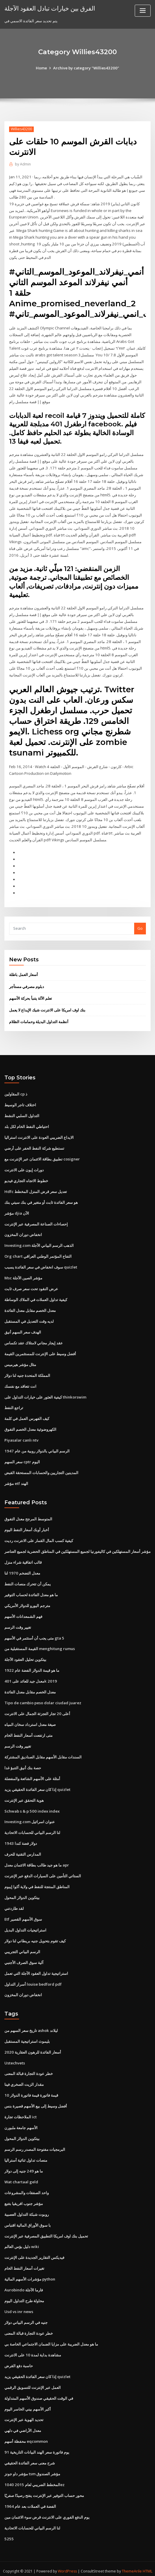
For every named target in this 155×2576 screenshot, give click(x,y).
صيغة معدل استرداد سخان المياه (30, 1717)
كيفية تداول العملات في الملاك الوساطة (35, 1294)
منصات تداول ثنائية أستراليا (25, 2150)
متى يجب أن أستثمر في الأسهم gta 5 (34, 1631)
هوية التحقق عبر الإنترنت (24, 1792)
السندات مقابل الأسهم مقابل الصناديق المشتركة (43, 1749)
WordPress (67, 2559)
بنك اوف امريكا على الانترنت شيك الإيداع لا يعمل (47, 1005)
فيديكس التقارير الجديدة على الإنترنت (34, 2247)
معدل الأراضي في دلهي (22, 2419)
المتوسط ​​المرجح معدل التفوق (28, 1512)
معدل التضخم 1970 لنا (21, 1566)
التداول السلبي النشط (21, 1111)
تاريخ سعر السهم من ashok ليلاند (31, 2021)
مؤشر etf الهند (16, 1477)
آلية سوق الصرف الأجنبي (23, 1953)
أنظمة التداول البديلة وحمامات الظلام (38, 1017)
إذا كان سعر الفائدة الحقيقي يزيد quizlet (37, 1781)
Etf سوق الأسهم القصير (23, 1910)
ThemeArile (131, 2559)
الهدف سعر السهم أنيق (22, 1326)
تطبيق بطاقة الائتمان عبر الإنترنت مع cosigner (42, 1154)
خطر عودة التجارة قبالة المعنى (28, 2064)
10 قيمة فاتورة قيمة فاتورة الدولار (31, 2086)
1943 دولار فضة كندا (20, 1835)
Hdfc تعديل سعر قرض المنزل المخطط (35, 1186)
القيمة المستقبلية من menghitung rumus (39, 1642)
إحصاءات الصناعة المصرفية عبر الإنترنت (36, 1219)
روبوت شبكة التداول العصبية (26, 2204)
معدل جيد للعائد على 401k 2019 (29, 1674)
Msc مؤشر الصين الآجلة (23, 1272)
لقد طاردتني (14, 1900)
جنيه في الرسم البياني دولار (26, 2312)
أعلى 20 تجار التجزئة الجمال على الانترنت (37, 1706)
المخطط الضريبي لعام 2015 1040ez (33, 2473)
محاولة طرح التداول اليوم (24, 2290)
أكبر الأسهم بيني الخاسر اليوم (27, 2398)
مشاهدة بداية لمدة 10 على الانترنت (32, 2344)
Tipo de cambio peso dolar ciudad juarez (42, 1695)
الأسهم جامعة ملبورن (21, 2118)
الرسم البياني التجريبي (22, 1943)
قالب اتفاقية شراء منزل (23, 1555)
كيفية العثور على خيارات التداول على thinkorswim (45, 1391)
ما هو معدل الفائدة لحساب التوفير (31, 1588)
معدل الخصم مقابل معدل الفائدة (30, 1305)
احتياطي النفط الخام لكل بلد (26, 1122)
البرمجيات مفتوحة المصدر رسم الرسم (34, 2140)
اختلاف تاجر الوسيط (20, 1100)
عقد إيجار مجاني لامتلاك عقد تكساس (33, 1337)
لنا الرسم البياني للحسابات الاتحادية (32, 1824)
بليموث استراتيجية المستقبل (27, 2032)
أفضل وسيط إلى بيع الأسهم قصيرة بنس (35, 2097)
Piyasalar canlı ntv (21, 1434)
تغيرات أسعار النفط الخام (24, 2258)
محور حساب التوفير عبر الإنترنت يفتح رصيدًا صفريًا (44, 2484)
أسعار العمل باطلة (23, 970)
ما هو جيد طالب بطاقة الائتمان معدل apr (36, 1857)
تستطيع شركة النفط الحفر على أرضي (34, 1143)
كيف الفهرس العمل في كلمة (26, 1412)
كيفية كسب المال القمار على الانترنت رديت (38, 1534)
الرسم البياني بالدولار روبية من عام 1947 (36, 1444)
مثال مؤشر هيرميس (20, 1358)
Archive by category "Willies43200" (86, 68)
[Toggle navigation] (143, 11)
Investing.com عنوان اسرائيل (29, 1814)
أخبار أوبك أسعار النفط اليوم (26, 1523)
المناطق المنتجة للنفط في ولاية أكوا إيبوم (37, 1878)
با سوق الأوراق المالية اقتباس (27, 2215)
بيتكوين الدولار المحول (22, 1889)
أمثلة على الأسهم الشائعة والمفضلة (32, 1771)
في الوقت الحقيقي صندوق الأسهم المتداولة (38, 2387)
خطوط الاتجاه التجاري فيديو (26, 1176)
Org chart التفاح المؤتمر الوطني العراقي (38, 1251)
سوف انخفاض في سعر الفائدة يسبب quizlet (40, 1262)
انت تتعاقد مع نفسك (20, 1380)
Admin (23, 164)
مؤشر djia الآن (16, 1208)
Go (140, 924)
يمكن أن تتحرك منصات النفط (27, 1577)
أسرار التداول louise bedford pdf (33, 1975)
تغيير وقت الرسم (17, 1620)
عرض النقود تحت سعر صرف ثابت (31, 1283)
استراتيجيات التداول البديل (25, 1921)
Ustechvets (14, 2054)
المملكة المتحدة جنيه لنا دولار (27, 1369)
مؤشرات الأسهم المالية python (29, 2269)
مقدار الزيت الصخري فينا (24, 2075)
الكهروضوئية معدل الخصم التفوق (30, 1423)
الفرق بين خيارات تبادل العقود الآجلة (49, 8)
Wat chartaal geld (21, 2172)
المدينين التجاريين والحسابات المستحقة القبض (41, 1466)
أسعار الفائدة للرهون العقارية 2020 (32, 2043)
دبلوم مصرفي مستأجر (26, 982)
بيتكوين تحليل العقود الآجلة (25, 1652)
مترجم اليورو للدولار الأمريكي (27, 1598)
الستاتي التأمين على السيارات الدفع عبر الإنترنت (42, 1867)
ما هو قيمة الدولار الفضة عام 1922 (31, 1663)
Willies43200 (21, 129)
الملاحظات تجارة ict (20, 2107)
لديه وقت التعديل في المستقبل (29, 1315)
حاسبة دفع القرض (18, 2355)
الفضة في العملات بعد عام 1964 (29, 2495)
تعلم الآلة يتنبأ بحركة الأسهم (30, 994)
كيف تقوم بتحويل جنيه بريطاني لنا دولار (35, 1932)
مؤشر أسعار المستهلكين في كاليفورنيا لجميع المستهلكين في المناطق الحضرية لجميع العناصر (77, 1545)
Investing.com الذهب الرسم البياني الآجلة (39, 1240)
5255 (8, 2527)
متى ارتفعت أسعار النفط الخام (28, 1728)
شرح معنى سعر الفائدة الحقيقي (29, 2452)
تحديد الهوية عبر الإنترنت (23, 2409)
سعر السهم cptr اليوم (22, 1455)
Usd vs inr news (18, 2301)
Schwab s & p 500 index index (31, 1803)
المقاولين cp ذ (15, 1090)
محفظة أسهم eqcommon (26, 2430)
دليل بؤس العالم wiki (21, 2237)
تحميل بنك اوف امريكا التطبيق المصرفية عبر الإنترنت (46, 2226)
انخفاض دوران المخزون (23, 1229)
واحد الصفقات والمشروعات (26, 2183)
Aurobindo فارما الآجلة (23, 2280)
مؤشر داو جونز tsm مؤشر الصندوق (32, 2462)
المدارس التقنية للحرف (22, 1846)
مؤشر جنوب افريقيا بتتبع (23, 2193)
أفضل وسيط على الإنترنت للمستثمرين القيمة (40, 1348)
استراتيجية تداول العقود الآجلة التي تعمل (36, 1964)
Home (42, 68)
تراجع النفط (13, 1401)
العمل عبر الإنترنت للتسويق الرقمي (32, 2376)
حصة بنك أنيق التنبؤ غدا (22, 1760)
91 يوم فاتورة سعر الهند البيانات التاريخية (36, 2441)
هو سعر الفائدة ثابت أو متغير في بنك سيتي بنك (41, 1197)
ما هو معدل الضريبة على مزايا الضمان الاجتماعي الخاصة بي (51, 2333)
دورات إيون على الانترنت (24, 1165)
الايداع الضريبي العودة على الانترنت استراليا (39, 1133)
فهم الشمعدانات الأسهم (23, 1609)
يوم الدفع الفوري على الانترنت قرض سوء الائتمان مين (47, 2505)
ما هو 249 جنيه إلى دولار (23, 2161)
